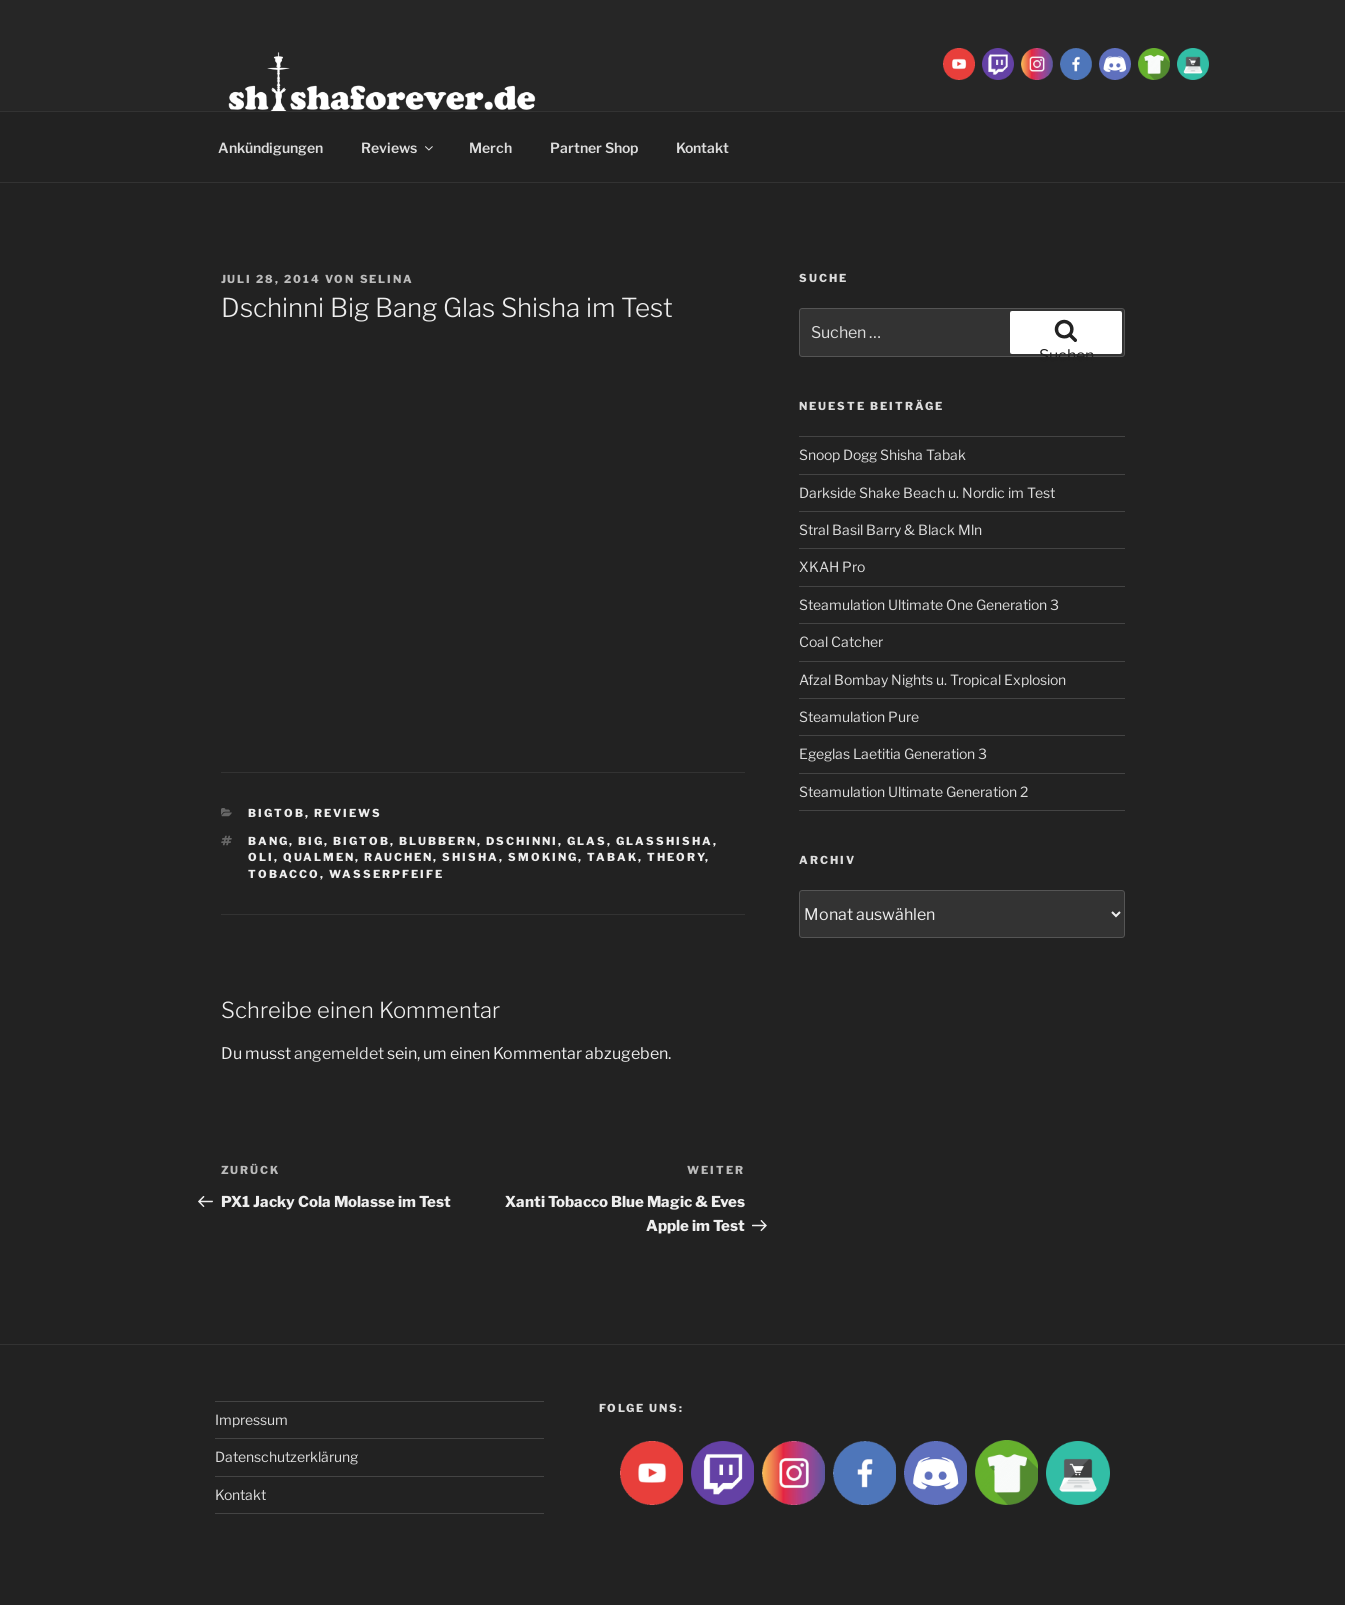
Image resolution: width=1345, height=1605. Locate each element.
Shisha (470, 857)
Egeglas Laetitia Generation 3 (893, 753)
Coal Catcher (841, 641)
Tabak (612, 857)
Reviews (398, 147)
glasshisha (664, 841)
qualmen (319, 857)
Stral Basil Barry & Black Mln (890, 529)
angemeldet (339, 1053)
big (311, 841)
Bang (268, 841)
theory (676, 857)
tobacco (284, 874)
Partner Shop (594, 147)
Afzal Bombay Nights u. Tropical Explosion (932, 679)
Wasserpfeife (386, 874)
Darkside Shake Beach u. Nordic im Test (927, 492)
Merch (490, 147)
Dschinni (522, 841)
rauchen (398, 857)
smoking (543, 857)
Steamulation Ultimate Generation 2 (913, 791)
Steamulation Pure (859, 716)
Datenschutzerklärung (286, 1456)
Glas (587, 841)
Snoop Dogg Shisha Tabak (882, 454)
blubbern (438, 841)
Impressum (251, 1419)
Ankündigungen (270, 147)
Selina (387, 279)
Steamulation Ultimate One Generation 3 (929, 604)
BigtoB (276, 813)
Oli (261, 857)
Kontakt (702, 147)
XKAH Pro (832, 566)
